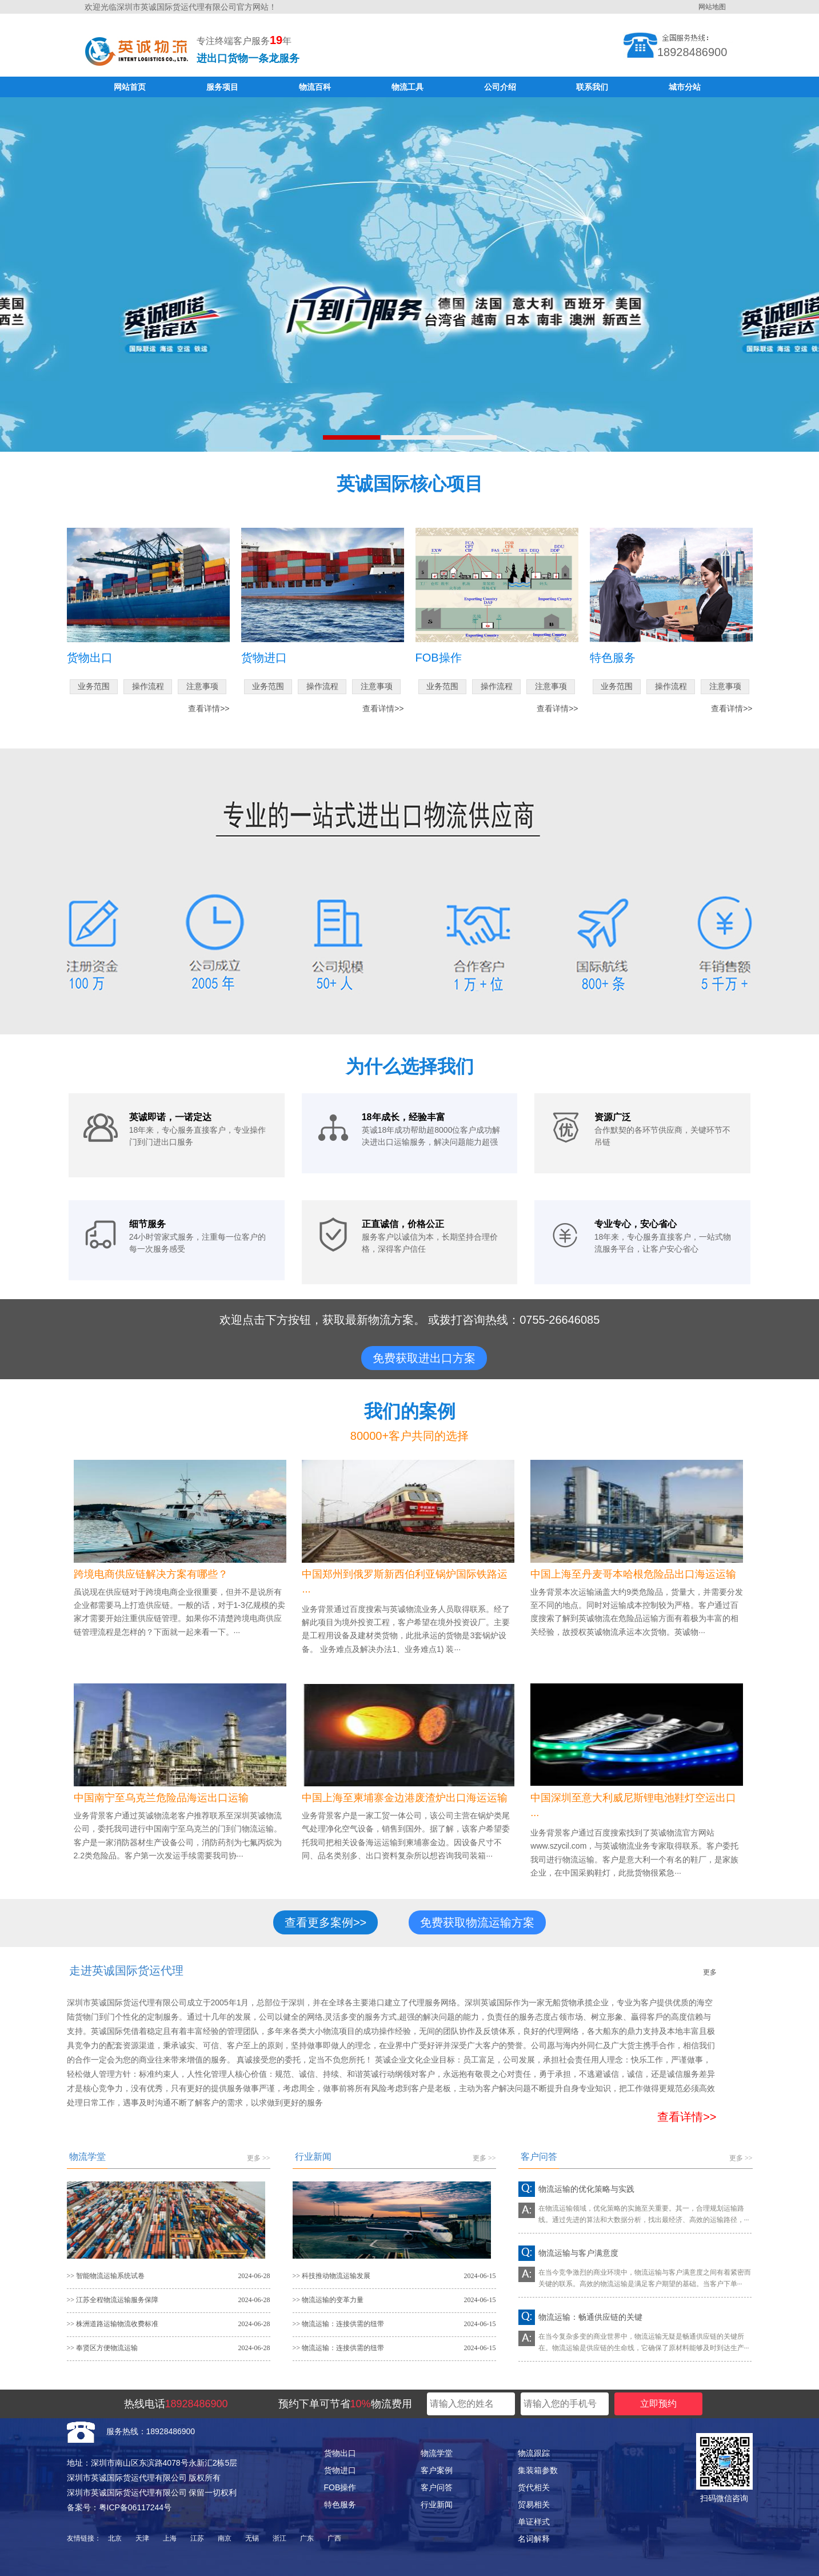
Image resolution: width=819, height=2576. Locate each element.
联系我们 (592, 86)
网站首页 (130, 86)
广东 (307, 2538)
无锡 (252, 2538)
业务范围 (94, 686)
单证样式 (534, 2521)
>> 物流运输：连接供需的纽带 (339, 2324)
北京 (115, 2538)
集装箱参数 (538, 2470)
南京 (224, 2538)
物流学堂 (437, 2453)
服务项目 (222, 86)
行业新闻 (437, 2504)
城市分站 (685, 86)
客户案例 (437, 2470)
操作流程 (148, 686)
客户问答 (437, 2487)
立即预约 (658, 2403)
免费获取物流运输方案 (477, 1922)
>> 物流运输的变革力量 (328, 2300)
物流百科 (315, 86)
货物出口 (340, 2453)
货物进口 (340, 2470)
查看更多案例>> (325, 1922)
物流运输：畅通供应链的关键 (590, 2317)
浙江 (279, 2538)
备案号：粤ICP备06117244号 (119, 2507)
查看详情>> (208, 708)
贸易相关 (534, 2504)
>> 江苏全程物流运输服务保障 (113, 2300)
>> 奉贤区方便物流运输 (102, 2348)
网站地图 (712, 7)
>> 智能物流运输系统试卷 (106, 2276)
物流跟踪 (534, 2453)
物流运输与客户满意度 (578, 2253)
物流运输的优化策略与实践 (586, 2189)
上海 (170, 2538)
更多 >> (258, 2158)
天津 (142, 2538)
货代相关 (534, 2487)
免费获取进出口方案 (424, 1358)
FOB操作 (340, 2487)
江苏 (197, 2538)
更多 (710, 1972)
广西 (334, 2538)
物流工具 (407, 86)
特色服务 (340, 2504)
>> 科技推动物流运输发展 (332, 2276)
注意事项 (202, 686)
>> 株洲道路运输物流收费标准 (113, 2324)
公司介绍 (500, 86)
